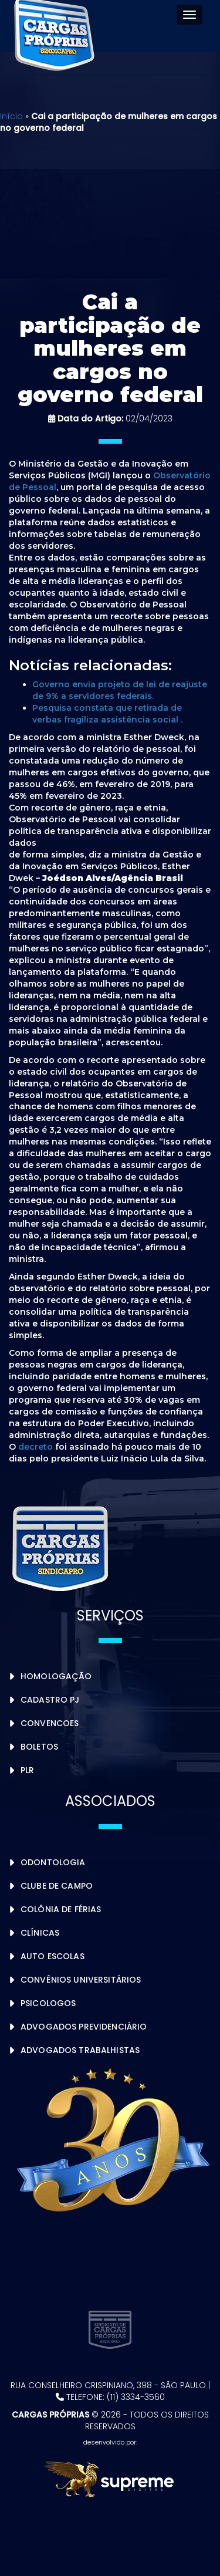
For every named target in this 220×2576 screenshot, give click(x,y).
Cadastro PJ (50, 1700)
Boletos (39, 1747)
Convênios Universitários (81, 1980)
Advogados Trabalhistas (80, 2050)
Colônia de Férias (61, 1909)
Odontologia (53, 1862)
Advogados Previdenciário (84, 2027)
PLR (27, 1770)
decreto (35, 1446)
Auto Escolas (52, 1956)
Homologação (56, 1676)
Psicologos (48, 2003)
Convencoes (50, 1723)
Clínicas (40, 1933)
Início (11, 116)
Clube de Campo (57, 1886)
